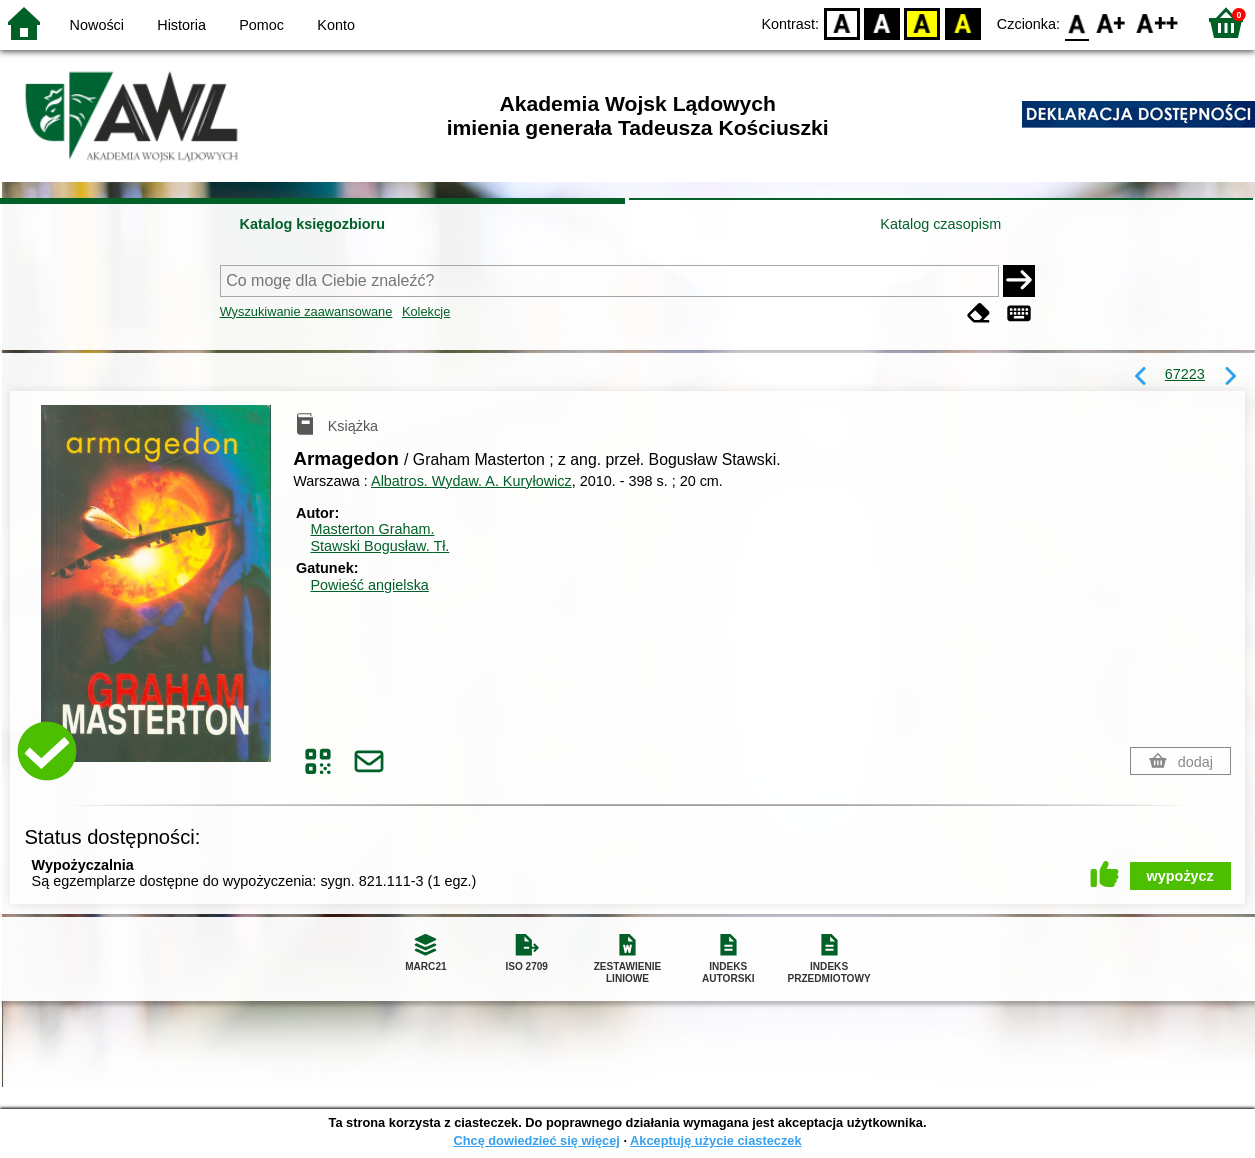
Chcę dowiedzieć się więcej (536, 1140)
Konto (336, 25)
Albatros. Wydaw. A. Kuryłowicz (471, 481)
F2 (1157, 22)
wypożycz (1180, 876)
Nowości (97, 25)
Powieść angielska (369, 585)
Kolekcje (426, 311)
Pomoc (261, 25)
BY (962, 22)
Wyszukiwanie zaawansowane (306, 311)
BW (882, 22)
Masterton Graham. (372, 529)
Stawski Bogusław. (379, 546)
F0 (1076, 22)
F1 (1111, 22)
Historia (181, 25)
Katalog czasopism (940, 224)
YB (922, 22)
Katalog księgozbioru (312, 224)
